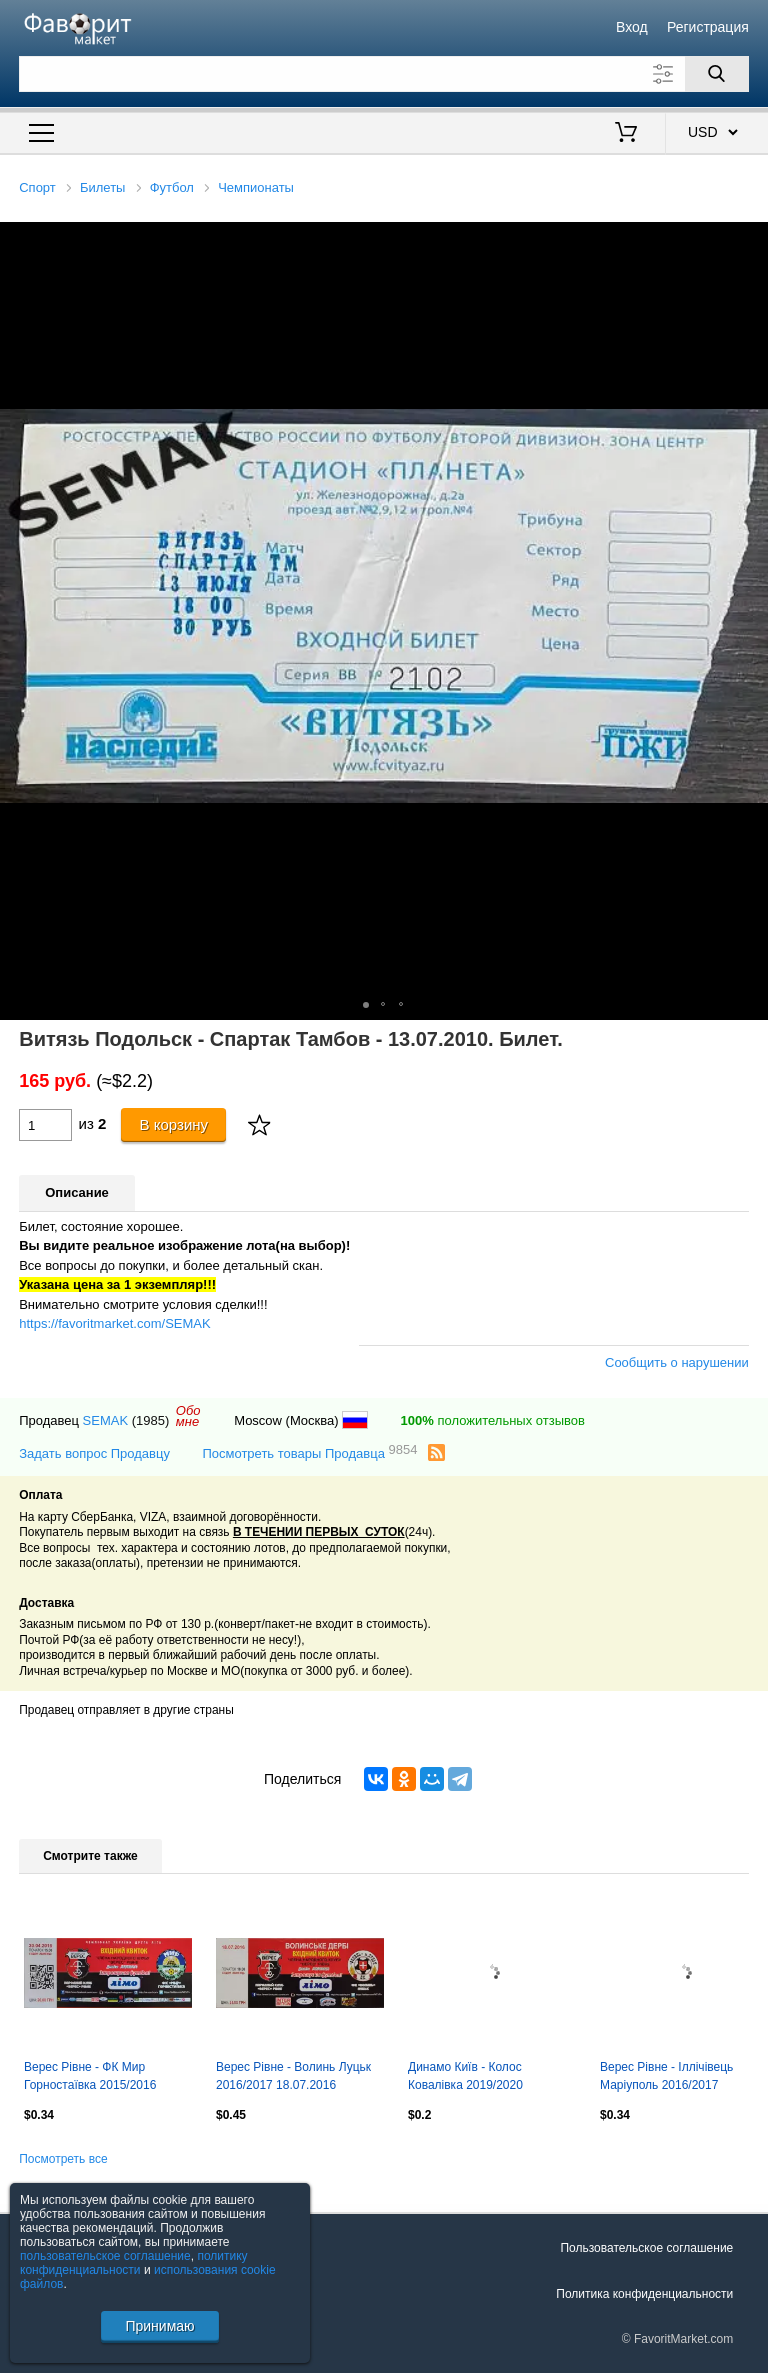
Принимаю (159, 2326)
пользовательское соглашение (105, 2256)
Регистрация (708, 27)
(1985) (151, 1420)
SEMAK (106, 1420)
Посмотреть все (63, 2159)
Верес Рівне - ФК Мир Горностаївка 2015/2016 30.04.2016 (90, 2078)
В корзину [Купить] (174, 1124)
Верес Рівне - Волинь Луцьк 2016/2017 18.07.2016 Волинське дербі (293, 2078)
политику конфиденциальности (134, 2263)
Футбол (172, 187)
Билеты (102, 187)
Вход (632, 27)
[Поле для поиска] (384, 74)
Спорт (37, 187)
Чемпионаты (256, 187)
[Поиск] (717, 74)
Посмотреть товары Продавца (309, 1452)
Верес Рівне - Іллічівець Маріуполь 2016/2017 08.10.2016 (666, 2078)
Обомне (188, 1416)
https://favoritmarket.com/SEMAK (114, 1323)
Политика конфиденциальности (644, 2294)
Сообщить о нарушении (677, 1362)
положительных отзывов (493, 1420)
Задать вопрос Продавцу (94, 1453)
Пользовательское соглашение (646, 2248)
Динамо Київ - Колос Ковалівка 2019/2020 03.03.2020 (465, 2078)
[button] (750, 240)
